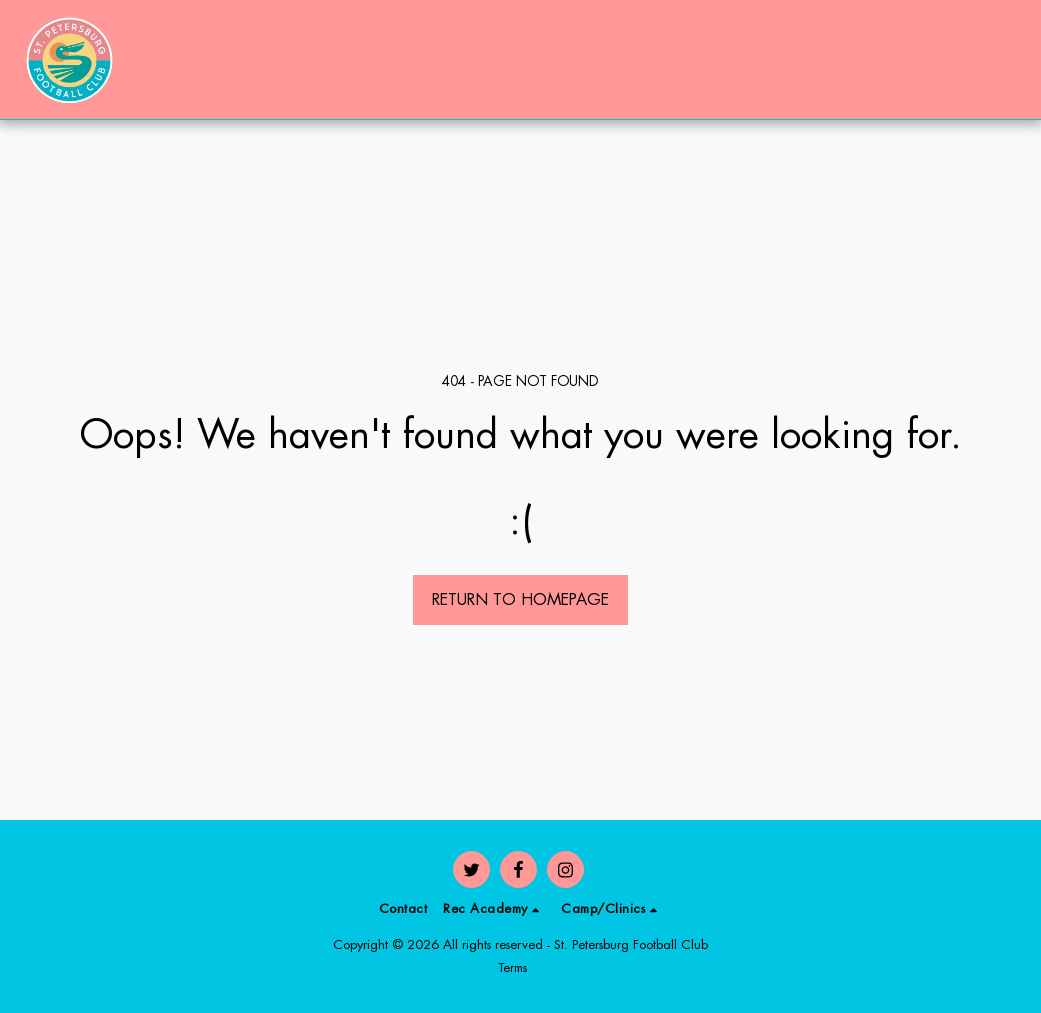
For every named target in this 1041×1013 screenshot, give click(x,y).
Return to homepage (520, 599)
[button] (914, 59)
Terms (512, 967)
